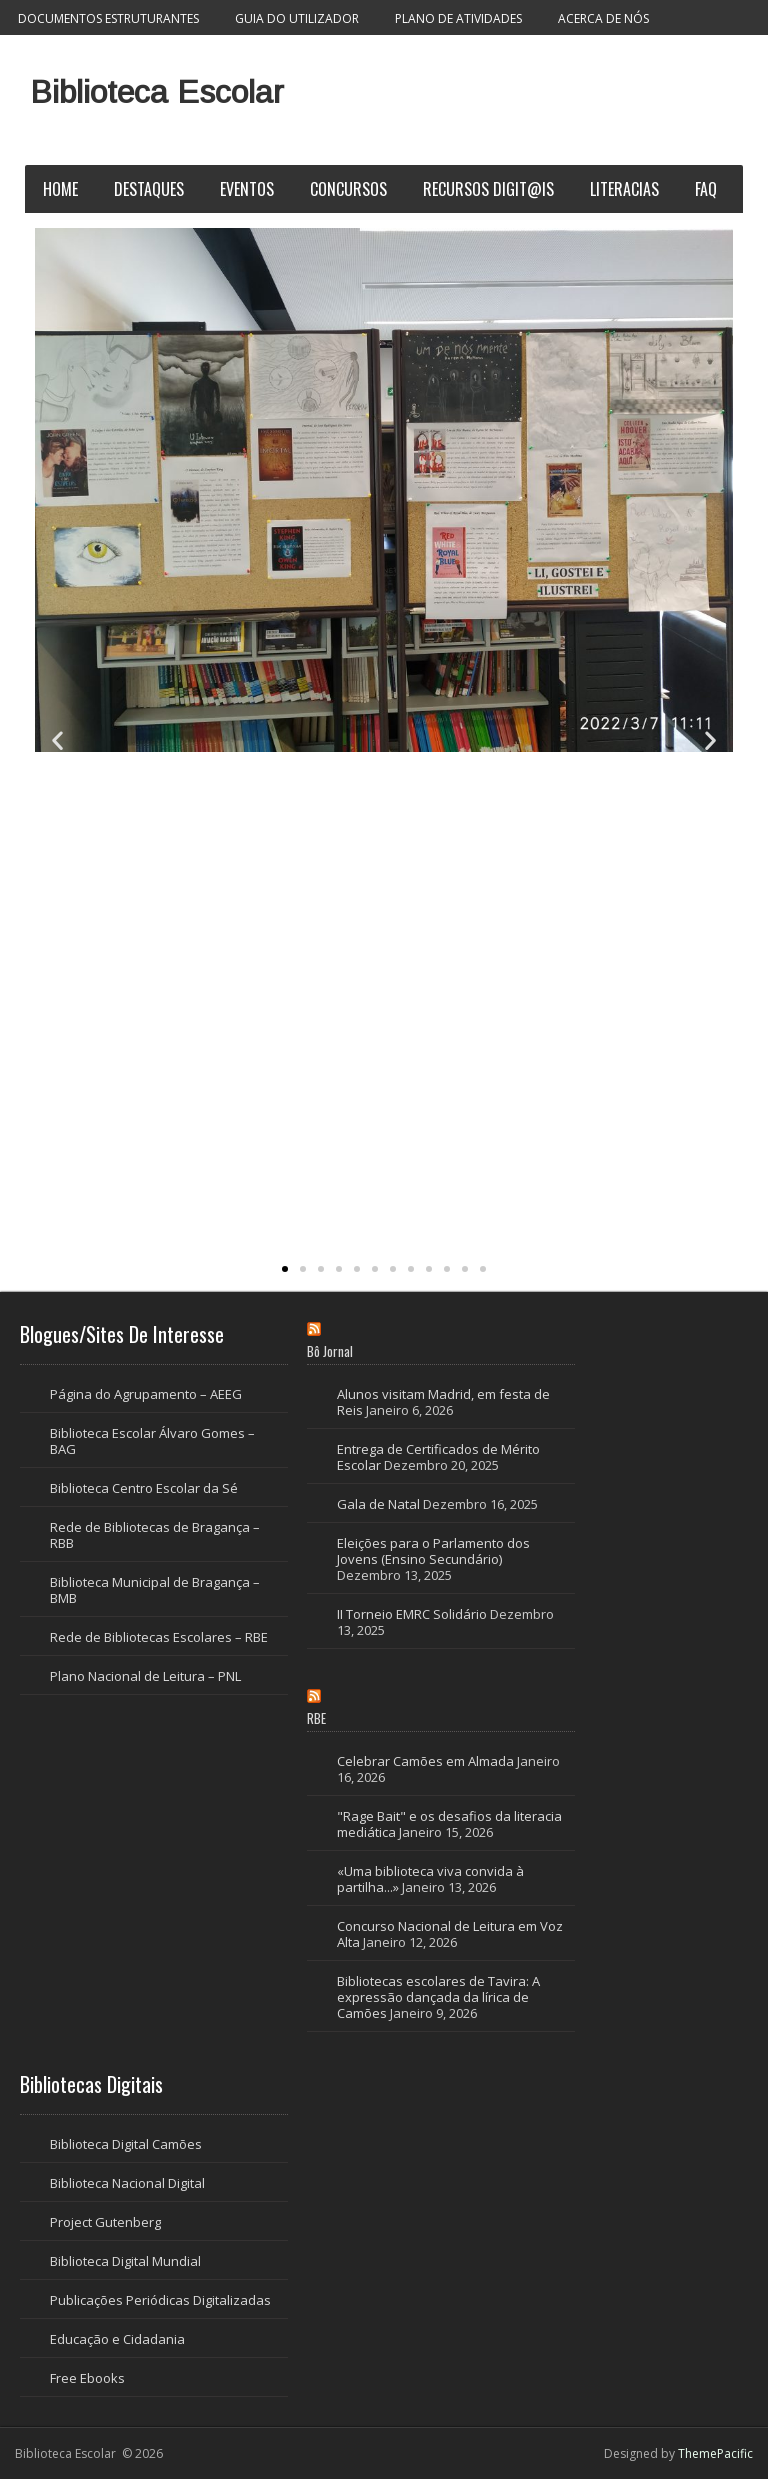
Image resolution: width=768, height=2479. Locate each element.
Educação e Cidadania (117, 2339)
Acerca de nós (603, 18)
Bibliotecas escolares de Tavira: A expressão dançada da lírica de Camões (438, 1997)
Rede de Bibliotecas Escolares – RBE (159, 1637)
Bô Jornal (330, 1351)
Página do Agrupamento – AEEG (146, 1394)
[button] (57, 740)
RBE (316, 1718)
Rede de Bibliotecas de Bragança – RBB (155, 1535)
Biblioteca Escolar (157, 92)
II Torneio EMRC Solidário (412, 1614)
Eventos (247, 189)
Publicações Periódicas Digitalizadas (160, 2300)
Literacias (624, 189)
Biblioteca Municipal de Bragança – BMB (155, 1590)
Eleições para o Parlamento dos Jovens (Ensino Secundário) (433, 1551)
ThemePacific (715, 2453)
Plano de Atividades (458, 18)
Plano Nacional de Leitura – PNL (145, 1676)
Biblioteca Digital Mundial (125, 2261)
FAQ (706, 189)
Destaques (149, 189)
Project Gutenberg (105, 2222)
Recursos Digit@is (488, 189)
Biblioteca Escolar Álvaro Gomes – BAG (152, 1441)
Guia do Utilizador (297, 18)
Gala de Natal (378, 1504)
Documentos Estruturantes (108, 18)
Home (60, 189)
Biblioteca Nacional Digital (127, 2183)
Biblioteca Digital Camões (126, 2144)
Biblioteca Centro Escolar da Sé (144, 1488)
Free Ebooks (87, 2378)
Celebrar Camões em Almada (425, 1761)
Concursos (348, 189)
